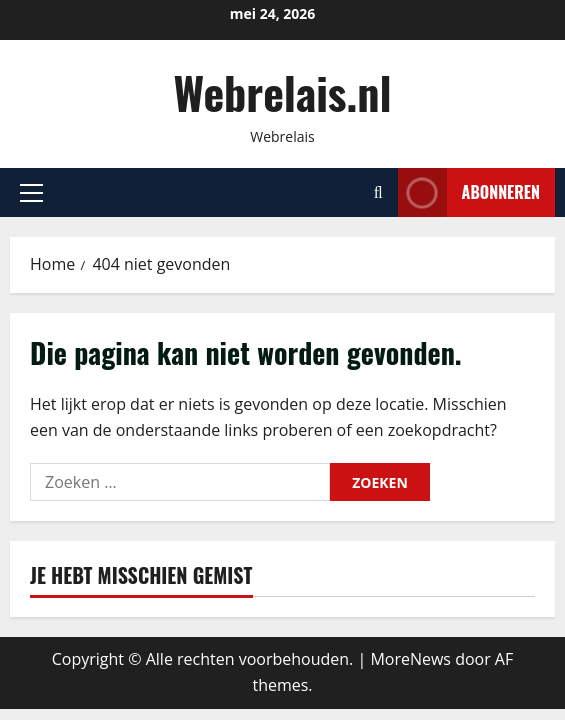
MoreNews (410, 659)
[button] (31, 193)
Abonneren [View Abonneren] (469, 192)
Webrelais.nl (282, 92)
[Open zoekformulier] (378, 192)
